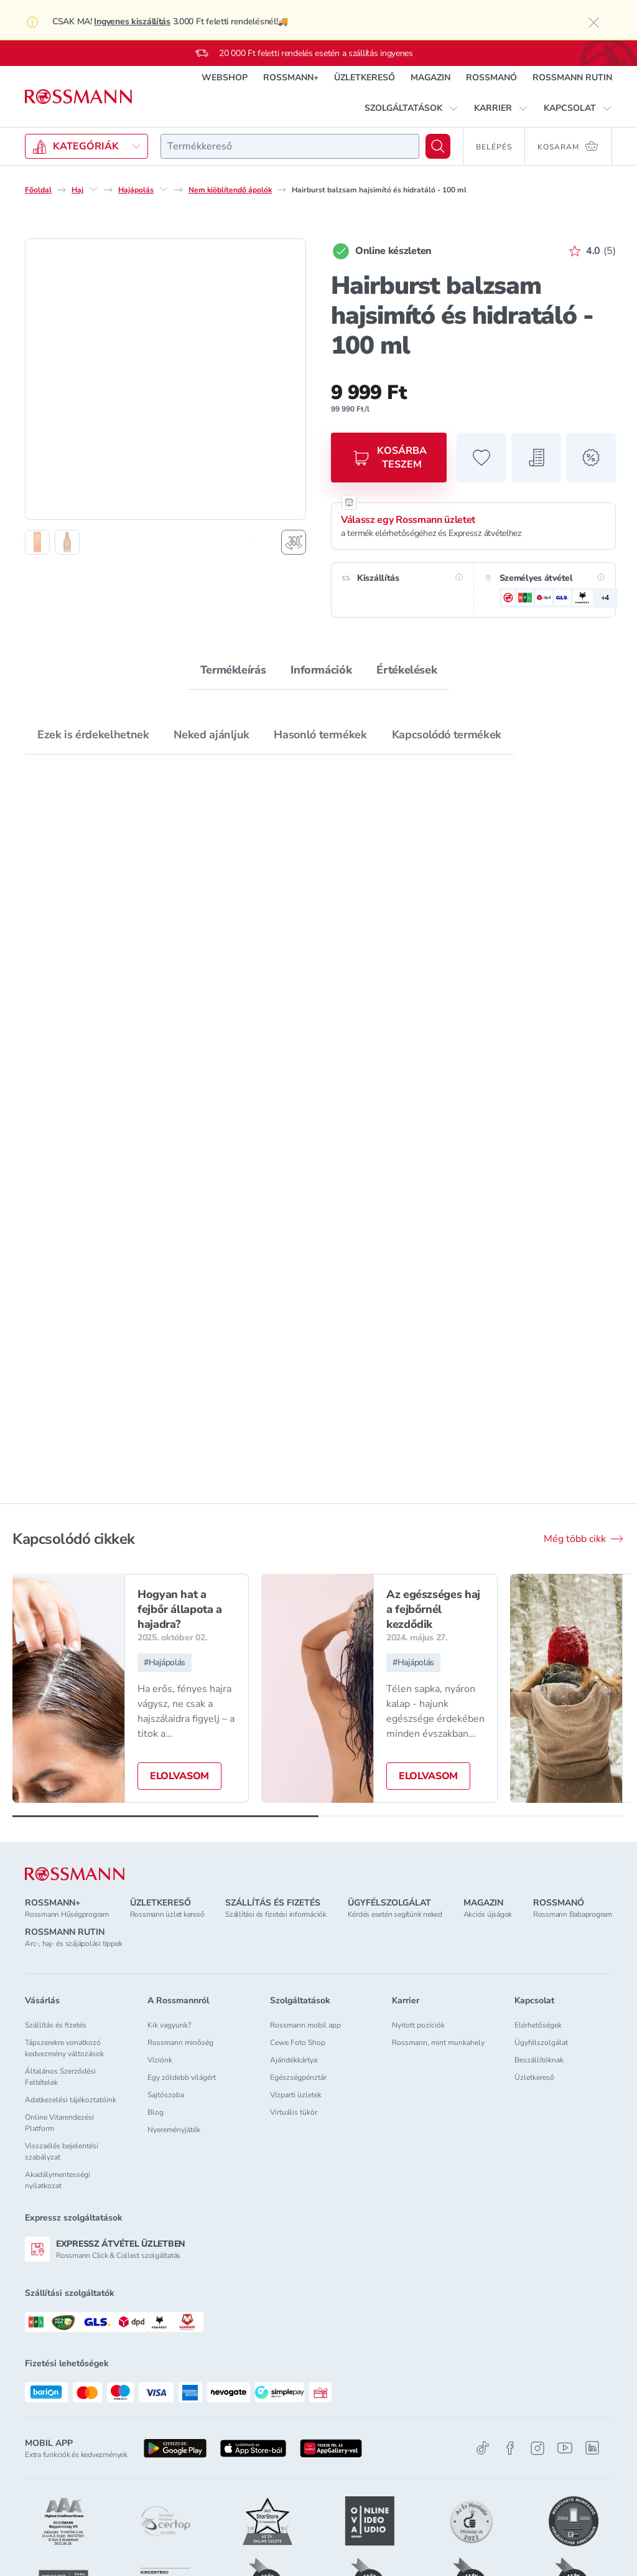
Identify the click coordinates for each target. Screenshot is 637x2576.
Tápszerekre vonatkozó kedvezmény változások (64, 2048)
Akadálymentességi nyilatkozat (57, 2180)
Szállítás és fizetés (55, 2025)
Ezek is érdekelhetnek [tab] (93, 734)
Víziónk (159, 2060)
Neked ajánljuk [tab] (211, 734)
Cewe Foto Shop (297, 2042)
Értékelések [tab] (406, 669)
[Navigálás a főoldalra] (78, 97)
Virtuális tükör (293, 2112)
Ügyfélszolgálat (541, 2042)
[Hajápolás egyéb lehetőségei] (164, 189)
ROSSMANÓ (491, 77)
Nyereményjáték (173, 2130)
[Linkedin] (592, 2447)
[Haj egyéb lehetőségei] (93, 189)
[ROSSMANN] (74, 1874)
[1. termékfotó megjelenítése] (37, 542)
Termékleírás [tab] (233, 669)
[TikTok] (482, 2448)
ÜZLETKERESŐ (364, 77)
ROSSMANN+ (290, 77)
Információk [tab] (321, 669)
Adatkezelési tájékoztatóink (70, 2100)
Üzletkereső (534, 2077)
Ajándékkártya (293, 2060)
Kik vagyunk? (169, 2025)
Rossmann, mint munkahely (438, 2042)
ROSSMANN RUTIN (572, 77)
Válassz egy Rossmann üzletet (408, 520)
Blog (155, 2112)
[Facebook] (510, 2448)
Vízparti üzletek (296, 2095)
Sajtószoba (165, 2095)
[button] (411, 108)
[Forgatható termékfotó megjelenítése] (293, 542)
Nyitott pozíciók (418, 2025)
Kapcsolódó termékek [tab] (446, 734)
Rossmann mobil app (305, 2025)
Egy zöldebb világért (181, 2077)
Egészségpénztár (298, 2077)
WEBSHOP (225, 77)
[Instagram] (537, 2448)
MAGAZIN (430, 77)
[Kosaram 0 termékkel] (568, 146)
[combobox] (289, 146)
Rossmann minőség (180, 2042)
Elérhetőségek (538, 2025)
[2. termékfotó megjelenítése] (67, 542)
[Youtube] (564, 2448)
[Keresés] (437, 146)
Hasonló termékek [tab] (320, 734)
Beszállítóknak (539, 2060)
